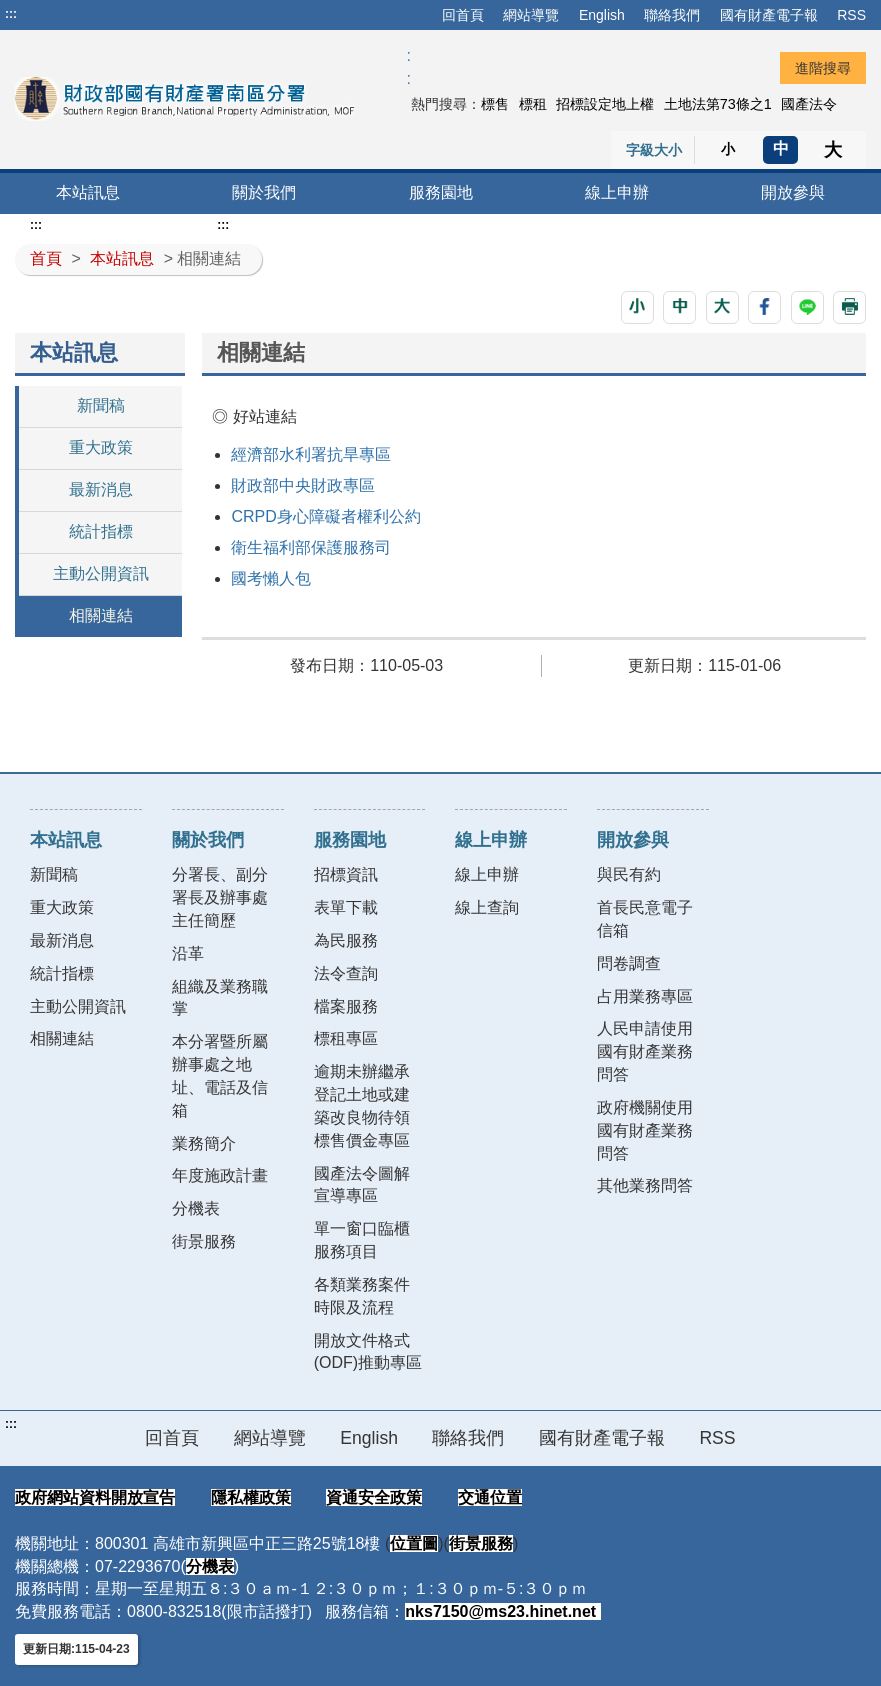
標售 (495, 104)
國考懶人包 (271, 578)
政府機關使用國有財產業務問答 (645, 1130)
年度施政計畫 (220, 1175)
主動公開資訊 (101, 573)
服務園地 (441, 192)
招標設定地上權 (605, 104)
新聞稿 (101, 405)
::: (11, 14)
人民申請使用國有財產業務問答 (645, 1051)
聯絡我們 (672, 15)
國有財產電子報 (769, 15)
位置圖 (414, 1543)
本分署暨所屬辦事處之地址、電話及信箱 (220, 1076)
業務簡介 (204, 1143)
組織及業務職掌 (220, 998)
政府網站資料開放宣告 (95, 1497)
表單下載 (346, 907)
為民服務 (346, 940)
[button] (637, 307)
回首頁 (463, 15)
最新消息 (101, 489)
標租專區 (346, 1038)
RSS (851, 15)
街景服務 (204, 1241)
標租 (533, 104)
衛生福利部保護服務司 (311, 547)
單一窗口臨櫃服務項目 (362, 1240)
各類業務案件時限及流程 (362, 1296)
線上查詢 (487, 907)
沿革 (188, 953)
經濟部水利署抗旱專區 (311, 454)
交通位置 (490, 1497)
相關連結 (101, 615)
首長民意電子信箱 (645, 919)
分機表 (196, 1208)
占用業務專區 (645, 996)
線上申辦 (617, 192)
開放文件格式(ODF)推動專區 (368, 1352)
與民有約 (629, 874)
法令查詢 (346, 973)
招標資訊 (346, 874)
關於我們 (264, 192)
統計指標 (101, 531)
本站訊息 (88, 192)
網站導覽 (531, 15)
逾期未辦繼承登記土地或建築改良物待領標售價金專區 (362, 1106)
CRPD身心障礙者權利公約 (325, 516)
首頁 (46, 258)
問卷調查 (629, 963)
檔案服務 (346, 1006)
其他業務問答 (645, 1185)
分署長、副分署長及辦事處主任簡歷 (220, 897)
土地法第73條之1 (718, 104)
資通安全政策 (374, 1497)
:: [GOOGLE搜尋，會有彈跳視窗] (408, 67)
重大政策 (101, 447)
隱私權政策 (251, 1497)
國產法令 (809, 104)
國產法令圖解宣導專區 (362, 1185)
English (602, 15)
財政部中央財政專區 (303, 485)
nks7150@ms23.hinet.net (502, 1611)
